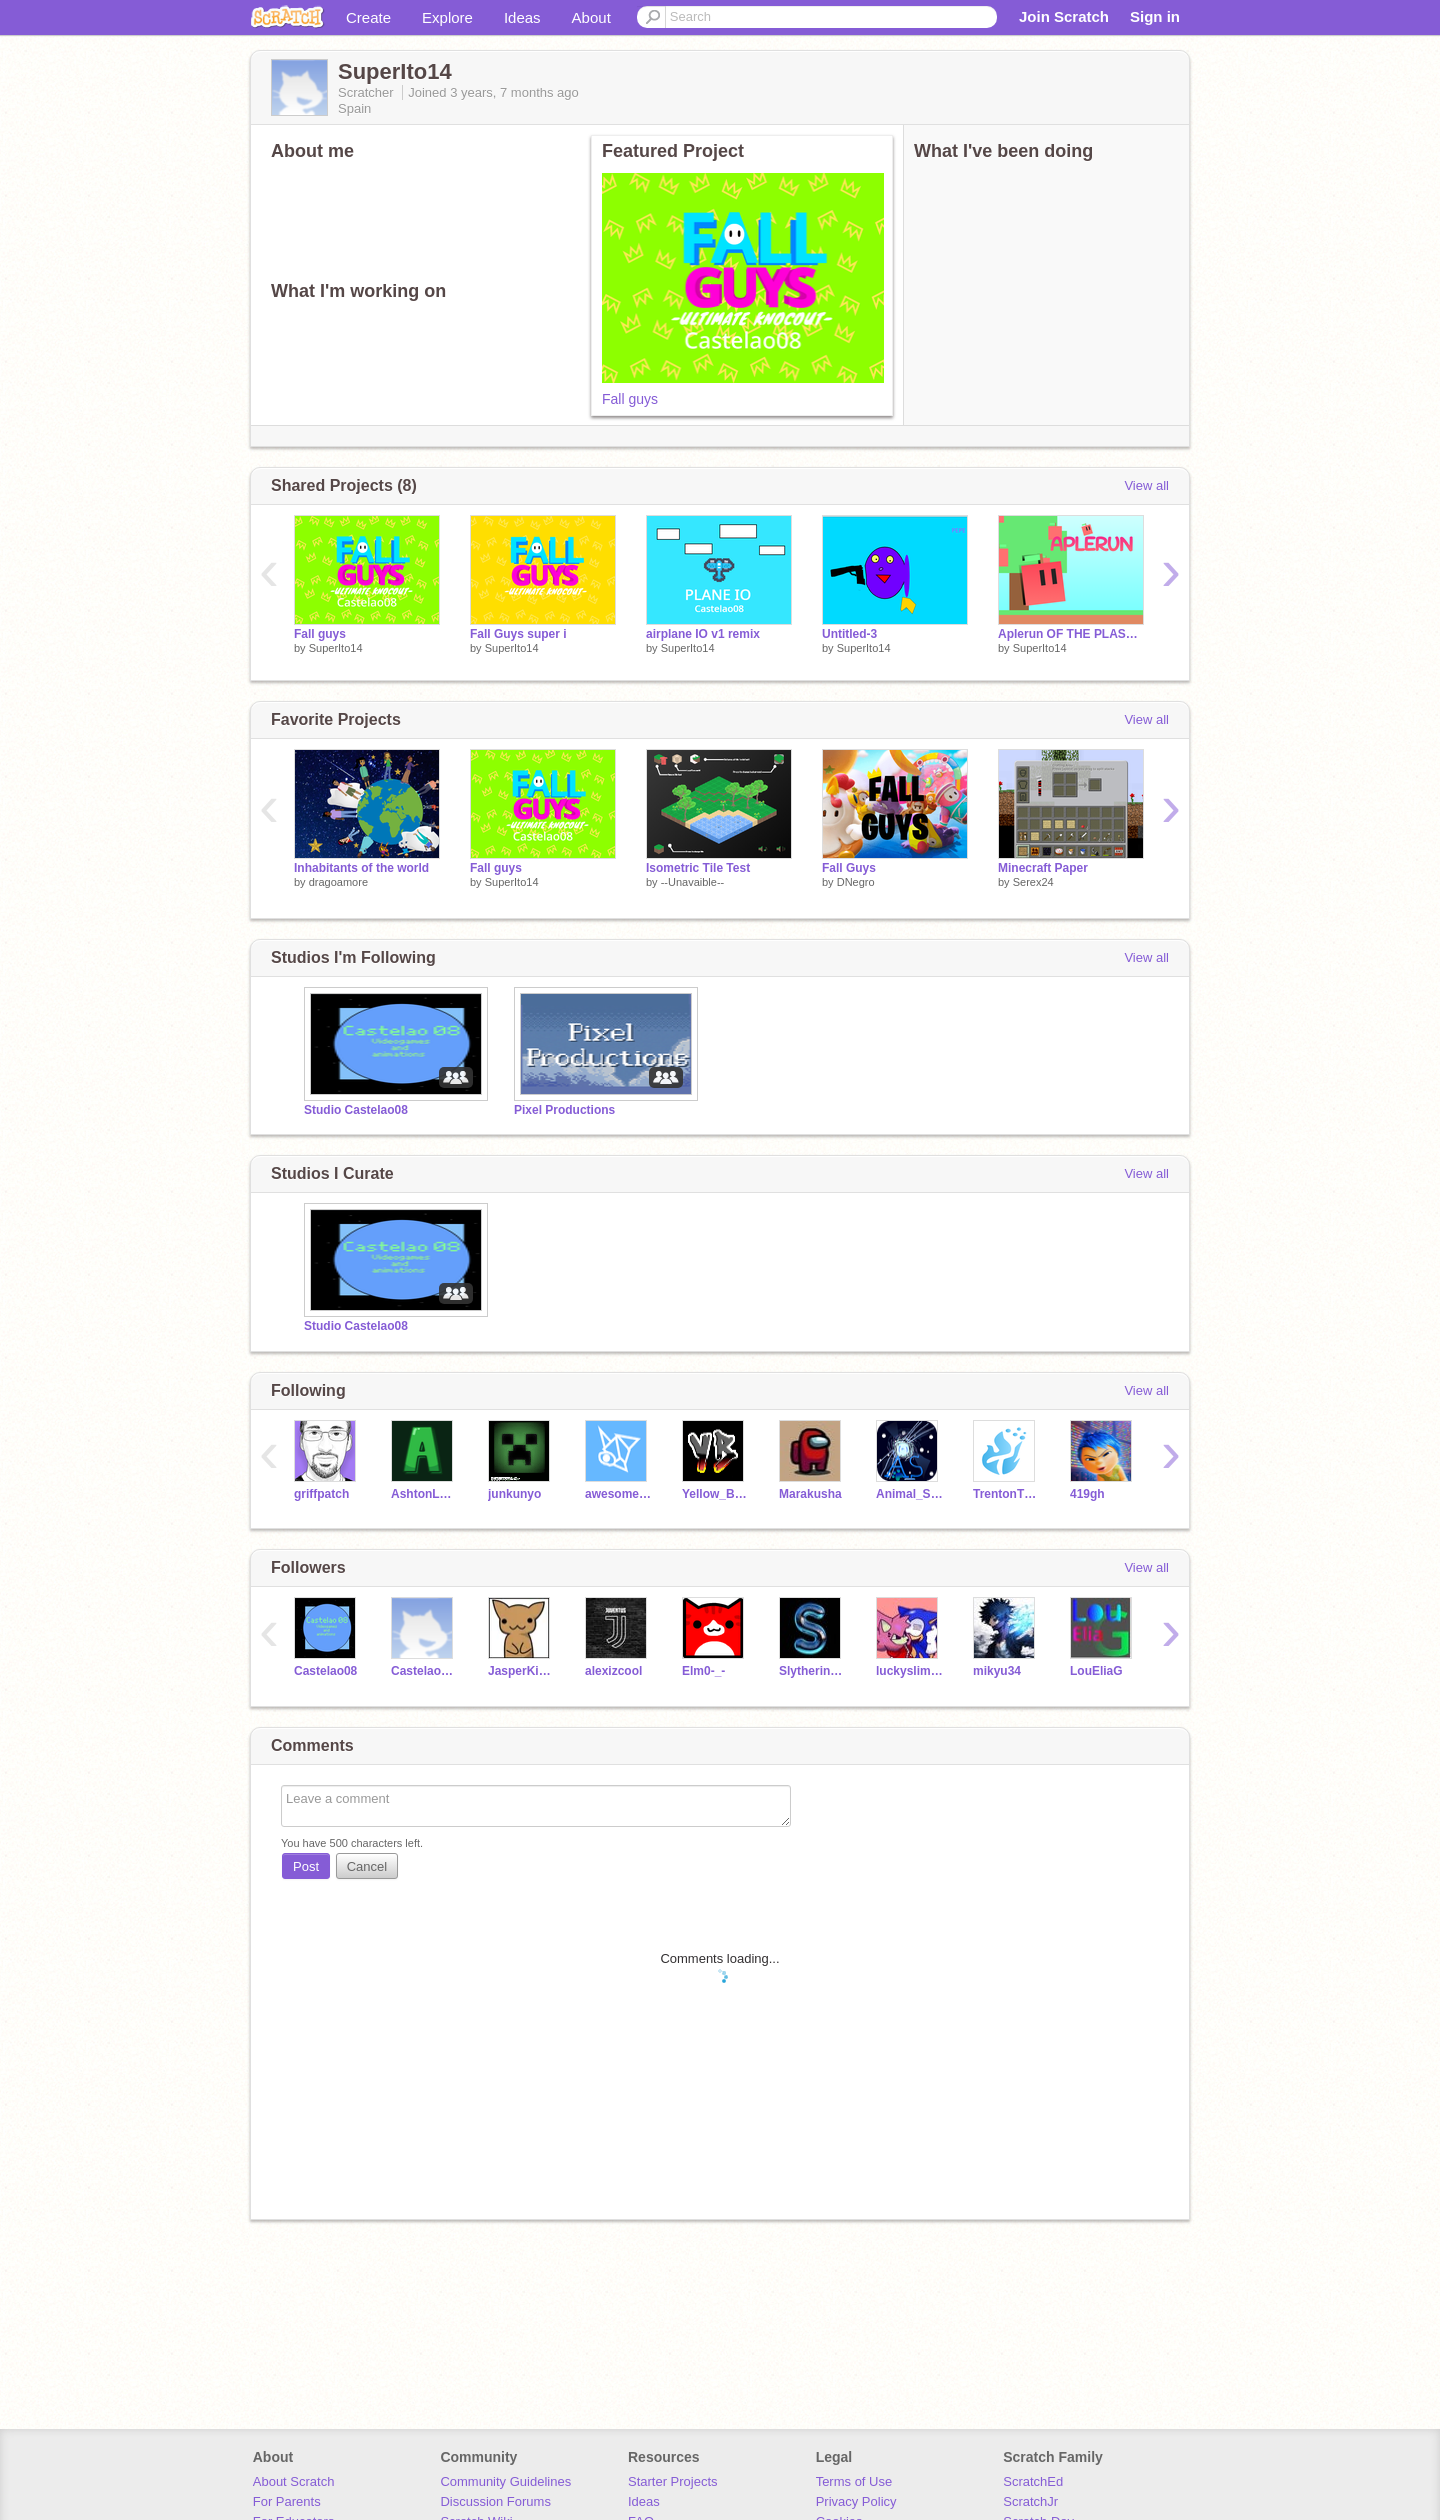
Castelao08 (325, 1671)
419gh (1087, 1494)
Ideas (522, 17)
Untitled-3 (849, 634)
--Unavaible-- (693, 882)
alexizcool (613, 1671)
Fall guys (630, 399)
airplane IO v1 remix (703, 634)
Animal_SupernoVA (909, 1494)
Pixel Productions (564, 1110)
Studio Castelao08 (356, 1110)
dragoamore (338, 882)
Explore (447, 17)
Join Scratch (1064, 16)
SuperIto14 (336, 648)
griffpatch (321, 1494)
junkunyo (514, 1494)
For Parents (287, 2501)
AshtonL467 (424, 1494)
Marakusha (810, 1494)
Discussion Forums (495, 2501)
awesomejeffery (618, 1494)
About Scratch (294, 2481)
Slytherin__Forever (812, 1671)
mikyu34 (997, 1671)
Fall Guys (849, 868)
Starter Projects (673, 2481)
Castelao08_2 (424, 1671)
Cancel (367, 1866)
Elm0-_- (703, 1671)
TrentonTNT (1006, 1494)
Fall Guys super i (518, 634)
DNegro (856, 882)
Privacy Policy (856, 2501)
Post (306, 1866)
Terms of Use (854, 2481)
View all (1146, 485)
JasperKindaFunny (521, 1671)
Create (368, 17)
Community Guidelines (505, 2481)
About (591, 17)
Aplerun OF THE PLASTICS (1071, 634)
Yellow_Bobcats (715, 1494)
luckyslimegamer (909, 1671)
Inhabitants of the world (361, 868)
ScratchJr (1030, 2501)
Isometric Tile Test (698, 868)
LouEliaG (1096, 1671)
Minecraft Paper (1043, 868)
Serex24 (1033, 882)
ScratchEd (1033, 2481)
